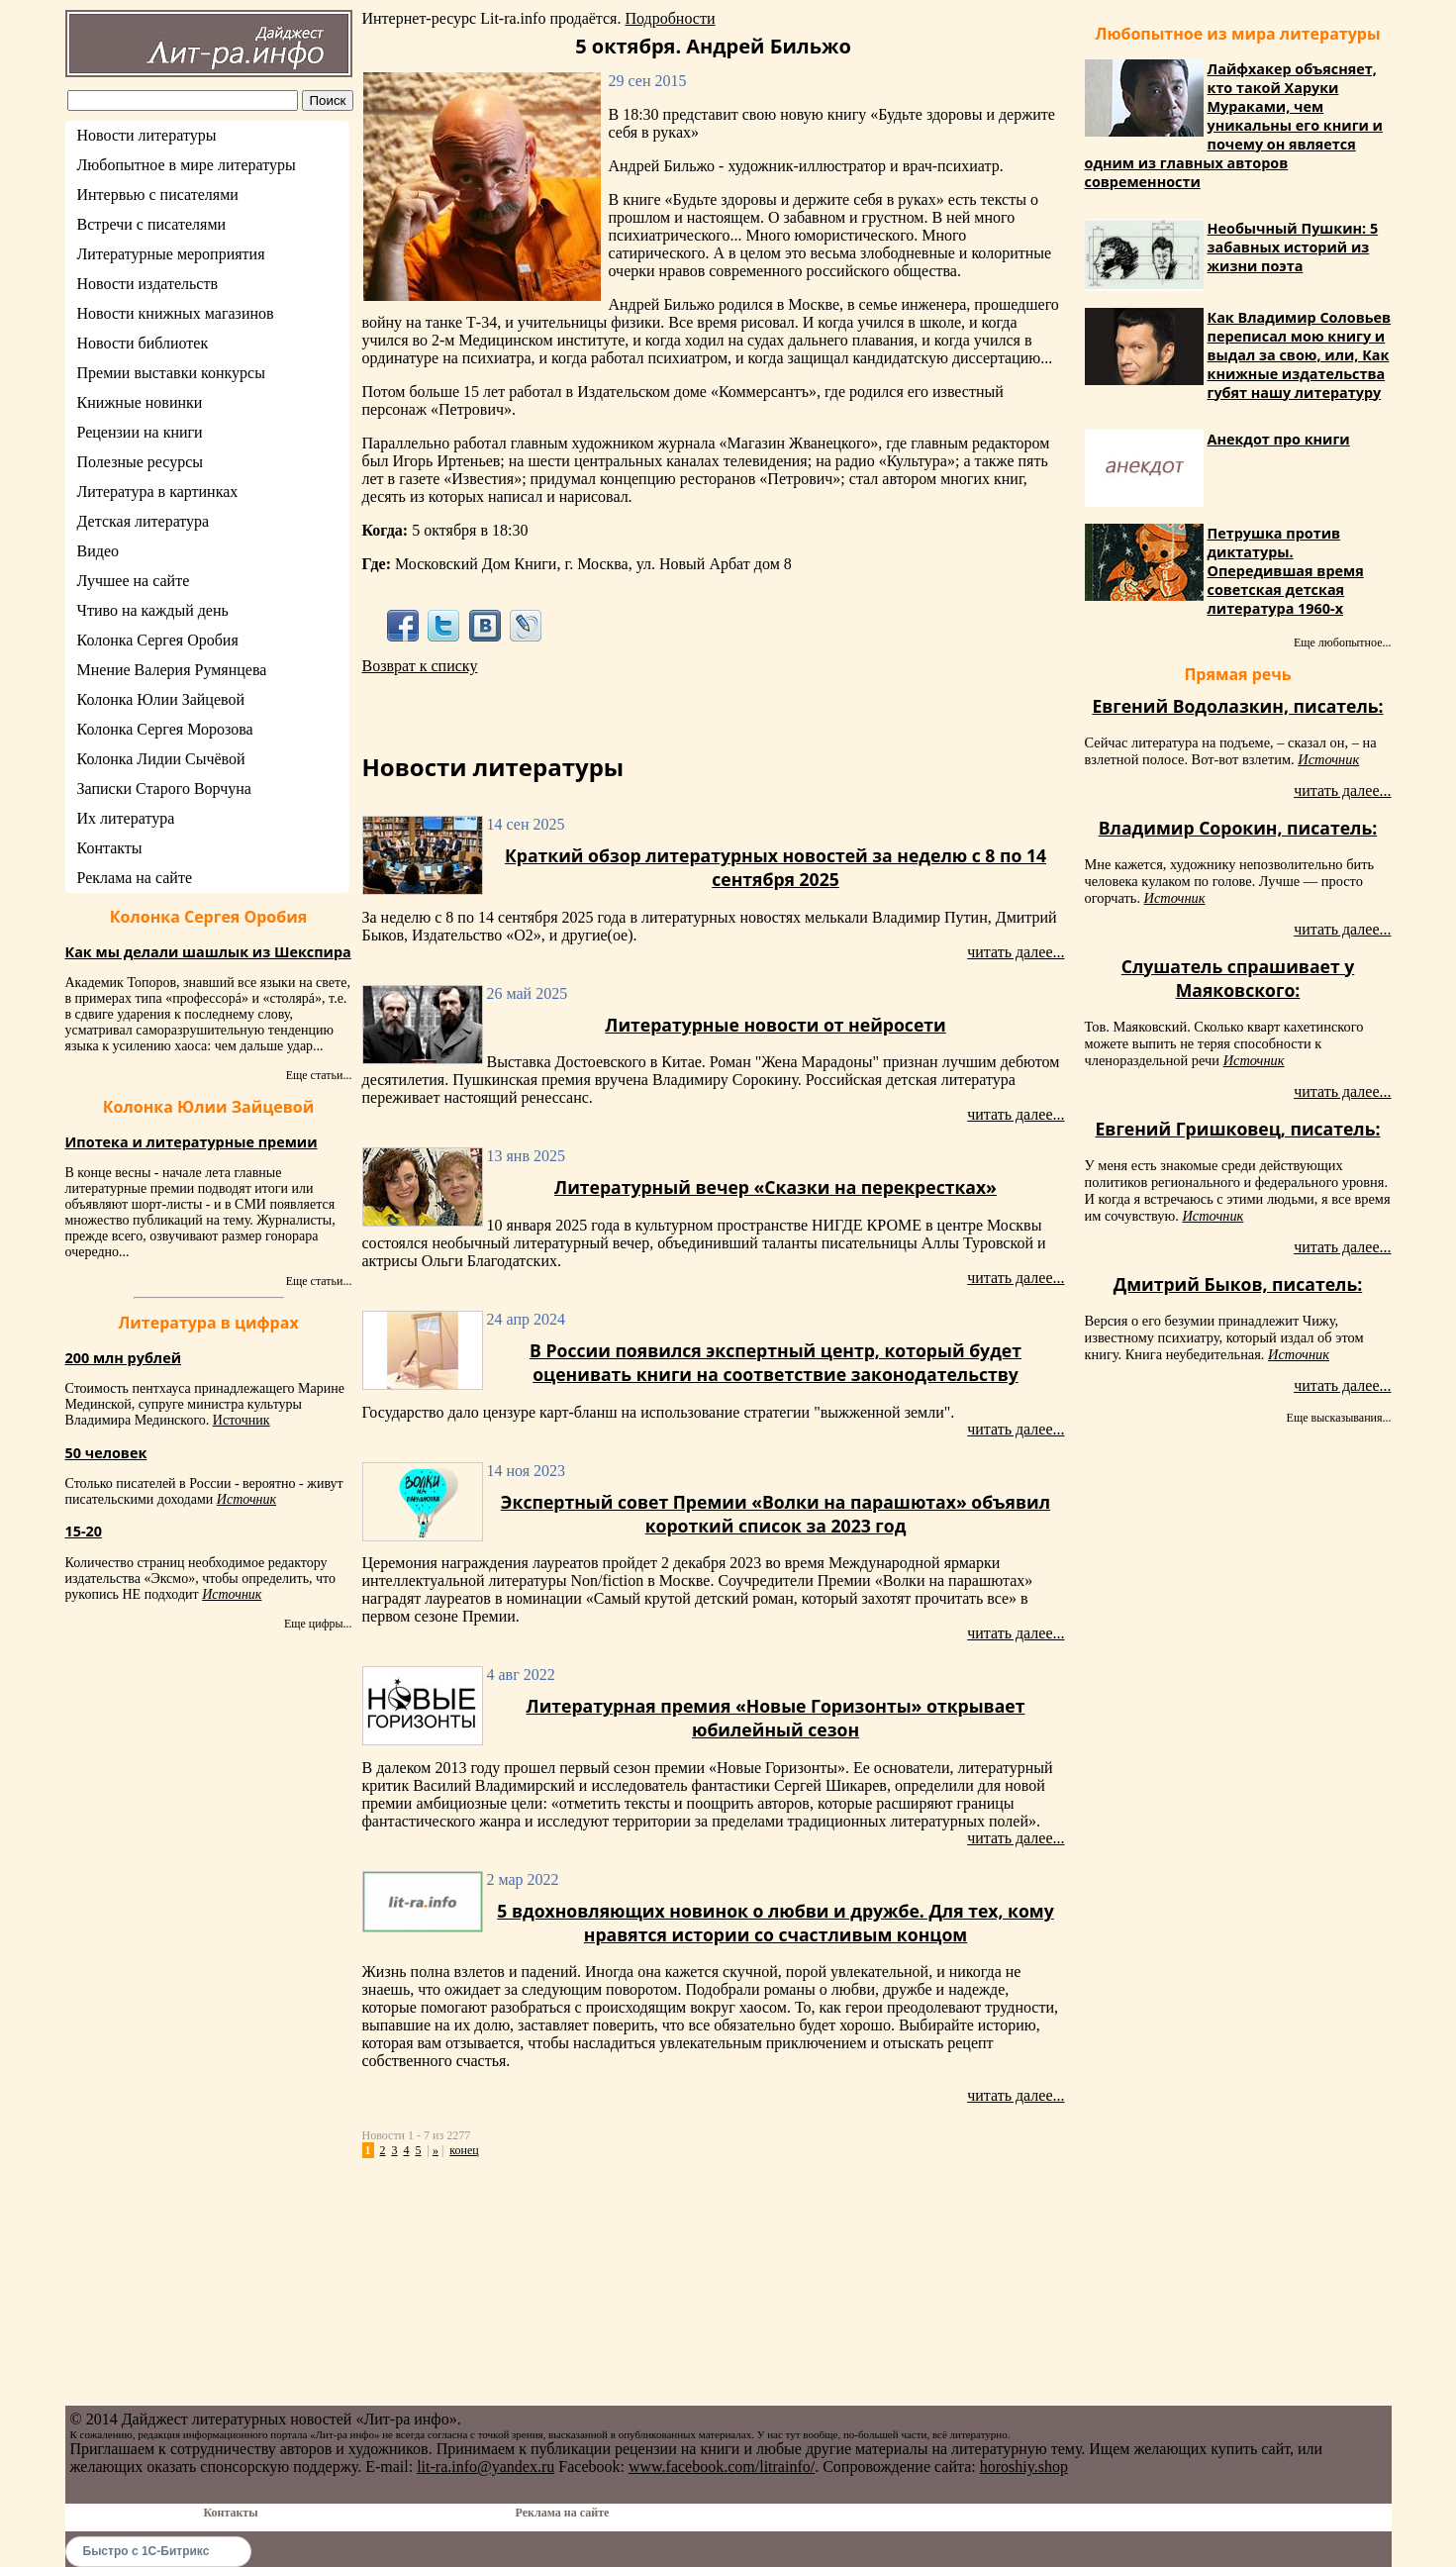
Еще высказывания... (1339, 1418)
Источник (241, 1420)
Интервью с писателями (158, 194)
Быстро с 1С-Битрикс (146, 2551)
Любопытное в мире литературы (186, 164)
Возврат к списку (420, 665)
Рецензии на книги (140, 432)
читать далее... (1015, 951)
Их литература (126, 818)
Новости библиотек (143, 343)
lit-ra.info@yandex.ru (485, 2466)
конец (463, 2150)
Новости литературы (147, 135)
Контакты (110, 847)
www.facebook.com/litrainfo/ (722, 2466)
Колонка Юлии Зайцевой (161, 699)
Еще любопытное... (1343, 642)
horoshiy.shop (1024, 2466)
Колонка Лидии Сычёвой (161, 758)
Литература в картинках (158, 491)
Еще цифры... (318, 1623)
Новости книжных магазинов (175, 313)
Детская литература (143, 521)
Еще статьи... (319, 1075)
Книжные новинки (140, 402)
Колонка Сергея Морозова (165, 729)
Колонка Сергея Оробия (158, 640)
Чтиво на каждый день (153, 610)
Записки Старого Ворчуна (164, 788)
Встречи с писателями (152, 224)
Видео (98, 551)
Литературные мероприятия (171, 254)
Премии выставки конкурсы (171, 372)
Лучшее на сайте (133, 580)
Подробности (670, 18)
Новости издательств (148, 283)
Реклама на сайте (134, 877)
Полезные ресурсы (140, 461)
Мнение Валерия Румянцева (172, 669)
